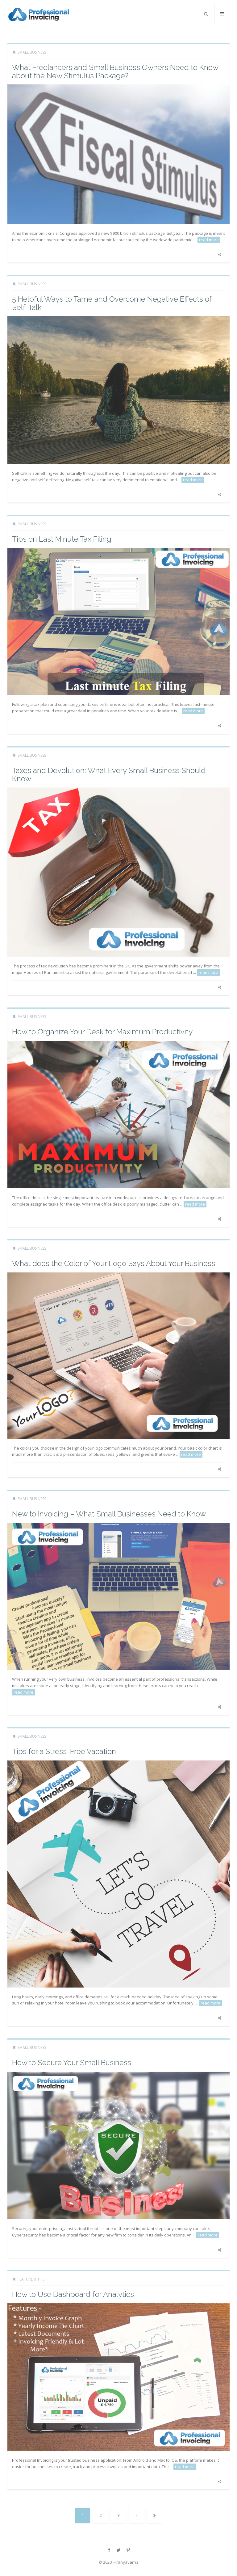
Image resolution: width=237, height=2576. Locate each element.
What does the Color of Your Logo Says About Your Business (113, 1263)
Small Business (32, 52)
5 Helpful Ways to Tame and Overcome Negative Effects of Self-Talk (112, 303)
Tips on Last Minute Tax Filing (61, 539)
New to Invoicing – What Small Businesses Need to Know (109, 1513)
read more (209, 239)
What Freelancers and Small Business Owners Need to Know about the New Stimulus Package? (115, 71)
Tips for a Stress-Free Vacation (64, 1751)
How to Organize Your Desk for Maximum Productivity (102, 1031)
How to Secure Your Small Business (71, 2062)
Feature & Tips (31, 2279)
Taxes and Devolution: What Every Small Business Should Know (109, 774)
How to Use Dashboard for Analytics (73, 2294)
